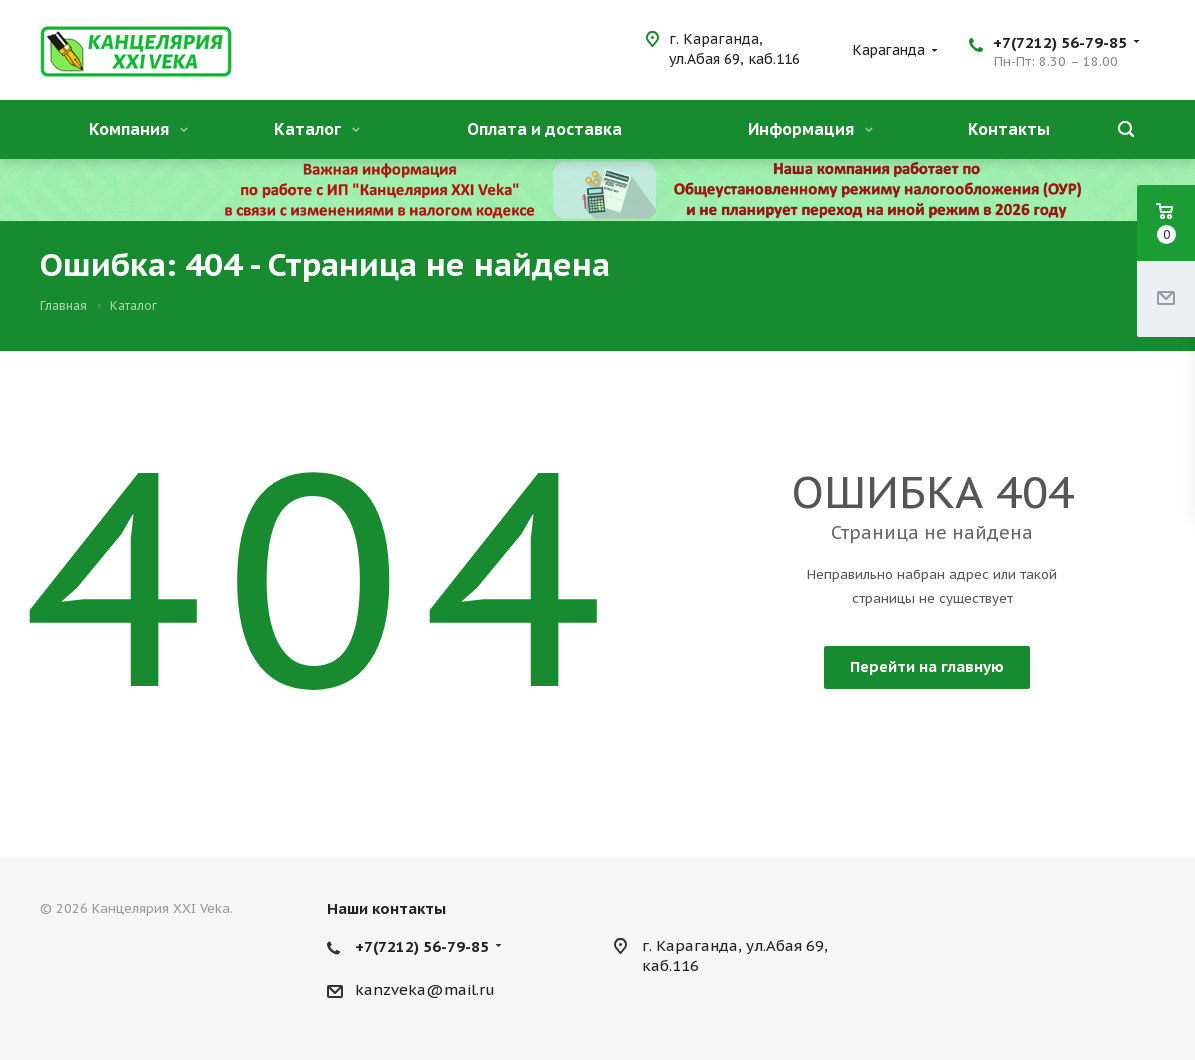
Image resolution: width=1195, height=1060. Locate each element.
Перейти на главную (927, 666)
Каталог (317, 129)
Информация (810, 129)
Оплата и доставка (544, 129)
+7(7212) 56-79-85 (1060, 42)
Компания (138, 129)
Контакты (1009, 129)
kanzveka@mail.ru (425, 989)
